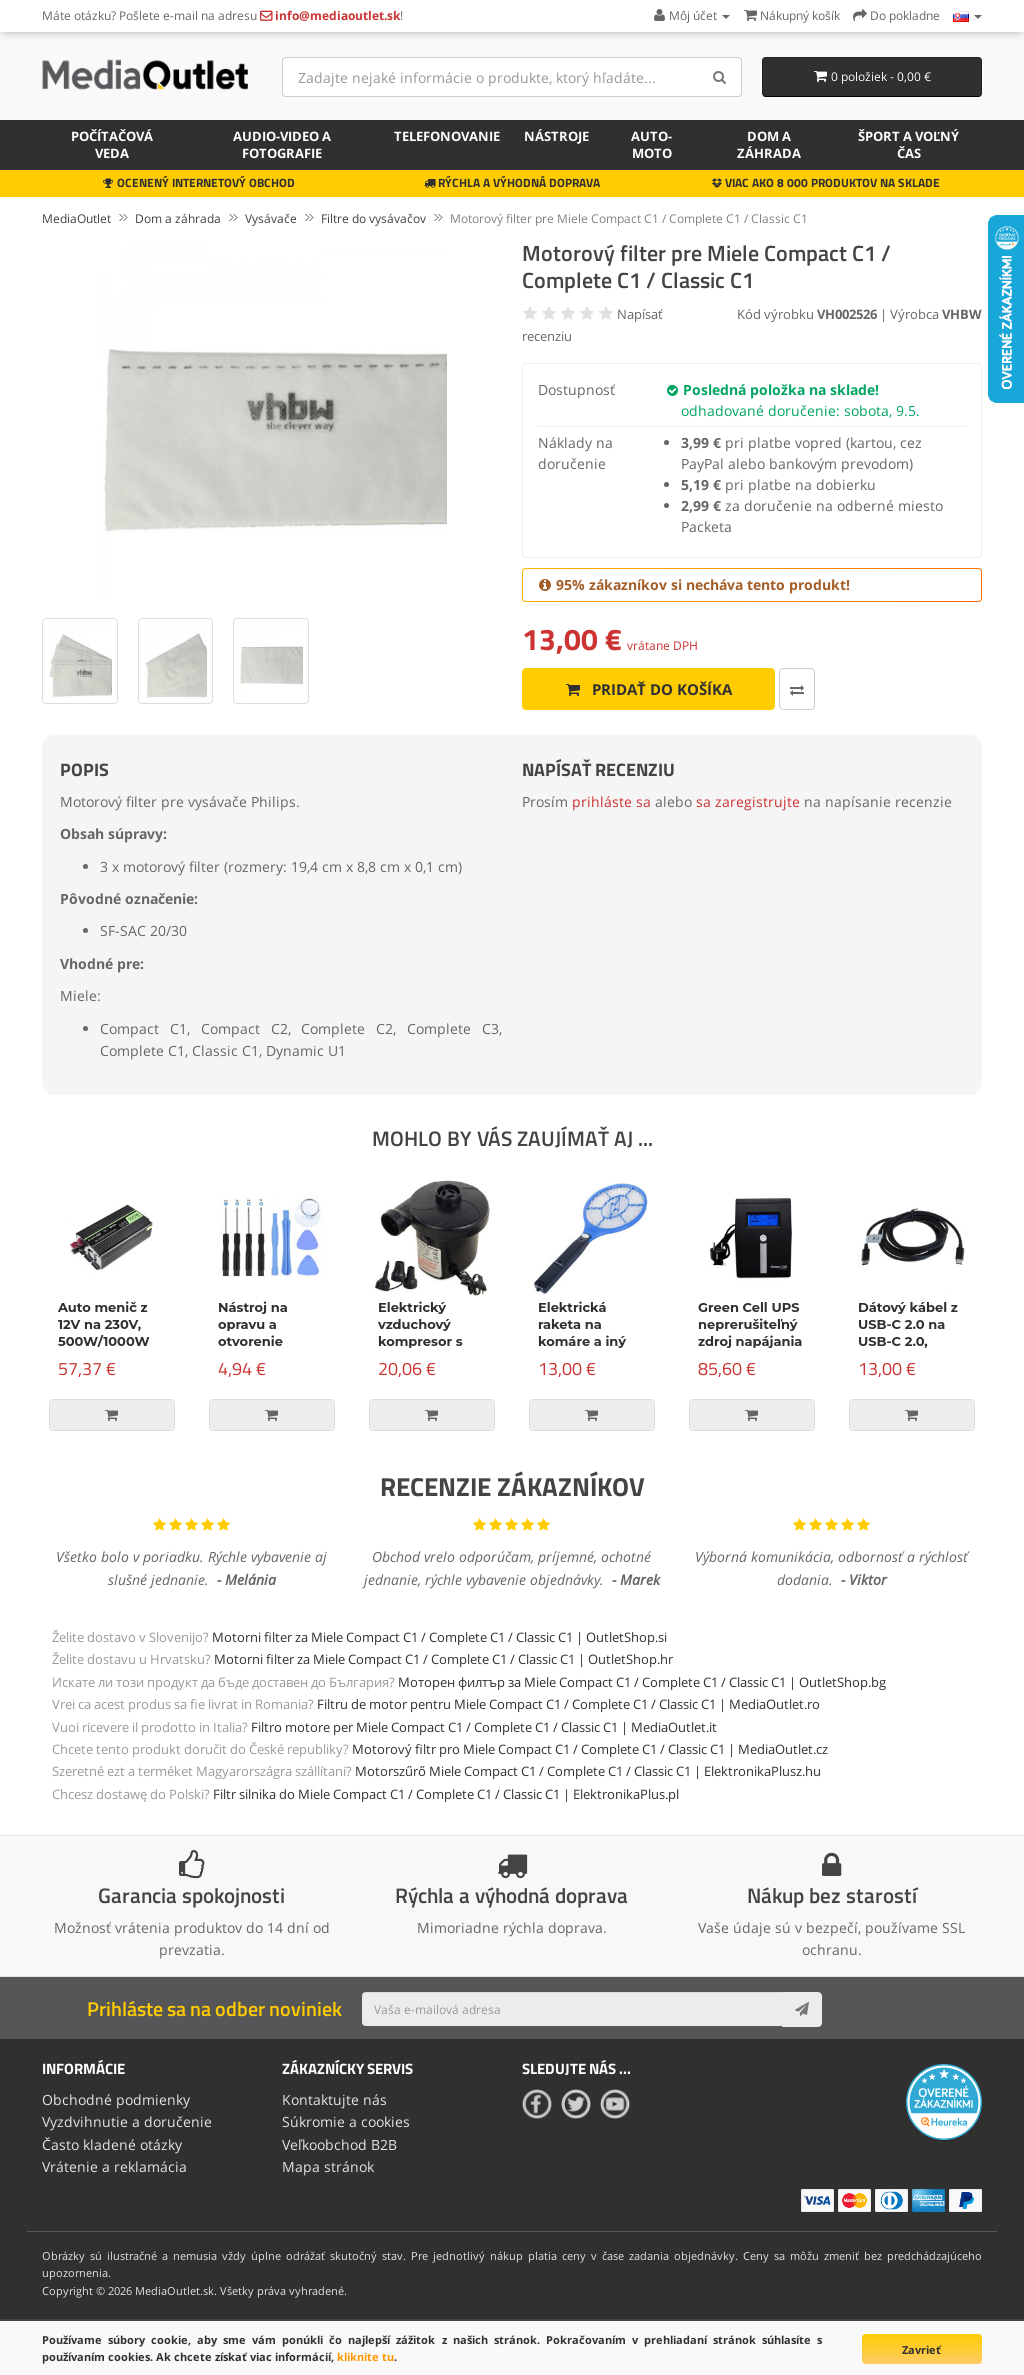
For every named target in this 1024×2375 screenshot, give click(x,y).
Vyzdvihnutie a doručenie (127, 2121)
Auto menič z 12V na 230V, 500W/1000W (104, 1324)
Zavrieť (921, 2349)
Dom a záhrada (769, 144)
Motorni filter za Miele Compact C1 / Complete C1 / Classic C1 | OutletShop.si (439, 1637)
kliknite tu (365, 2356)
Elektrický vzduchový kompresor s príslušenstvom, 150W (432, 1341)
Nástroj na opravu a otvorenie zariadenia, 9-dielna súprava (267, 1341)
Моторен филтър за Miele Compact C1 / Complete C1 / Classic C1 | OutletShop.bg (642, 1682)
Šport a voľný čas (908, 144)
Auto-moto (651, 144)
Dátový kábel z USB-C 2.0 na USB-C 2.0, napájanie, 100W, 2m (908, 1341)
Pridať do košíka (648, 689)
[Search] (719, 77)
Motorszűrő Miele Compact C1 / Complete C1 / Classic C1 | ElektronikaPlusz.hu (588, 1771)
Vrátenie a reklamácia (114, 2166)
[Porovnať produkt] (797, 689)
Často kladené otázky (112, 2144)
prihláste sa (611, 801)
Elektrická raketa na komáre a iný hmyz (582, 1332)
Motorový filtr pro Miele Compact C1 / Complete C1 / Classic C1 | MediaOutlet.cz (590, 1749)
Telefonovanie (447, 136)
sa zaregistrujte (748, 801)
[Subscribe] (802, 2009)
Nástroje (556, 136)
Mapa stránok (328, 2166)
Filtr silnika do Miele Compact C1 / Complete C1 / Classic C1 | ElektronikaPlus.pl (446, 1794)
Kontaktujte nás (334, 2099)
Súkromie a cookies (346, 2121)
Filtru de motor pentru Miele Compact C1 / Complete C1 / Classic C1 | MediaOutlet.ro (568, 1704)
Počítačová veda (112, 144)
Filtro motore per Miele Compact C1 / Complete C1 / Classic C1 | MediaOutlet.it (484, 1727)
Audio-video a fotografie (282, 144)
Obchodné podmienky (116, 2099)
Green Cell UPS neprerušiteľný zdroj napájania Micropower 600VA (750, 1341)
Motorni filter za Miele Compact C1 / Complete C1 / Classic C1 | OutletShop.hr (443, 1659)
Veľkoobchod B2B (339, 2144)
